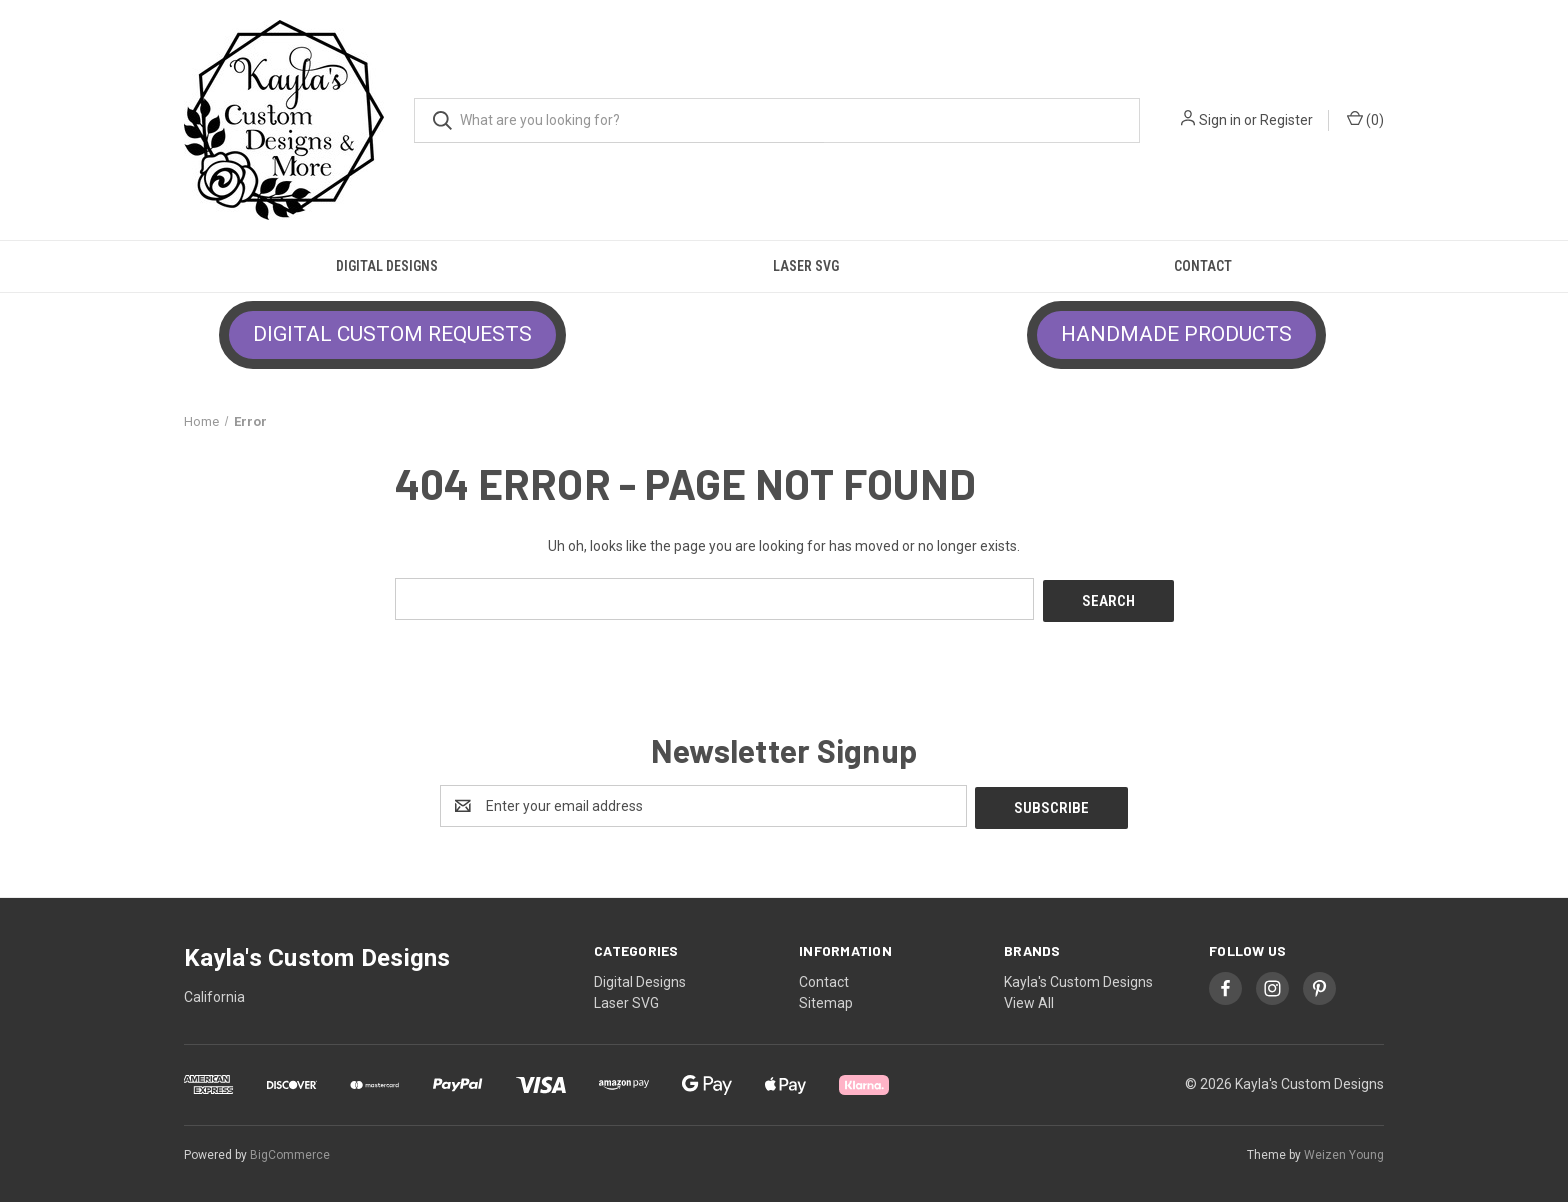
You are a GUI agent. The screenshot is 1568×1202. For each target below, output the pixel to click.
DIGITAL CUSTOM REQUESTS (392, 334)
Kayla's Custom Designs (1078, 978)
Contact (1203, 266)
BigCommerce (290, 1151)
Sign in (1220, 120)
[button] (392, 335)
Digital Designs (387, 266)
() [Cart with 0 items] (1365, 119)
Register (1286, 120)
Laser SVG (806, 266)
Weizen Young (1344, 1151)
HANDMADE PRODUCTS (1176, 334)
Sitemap (826, 999)
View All (1029, 999)
